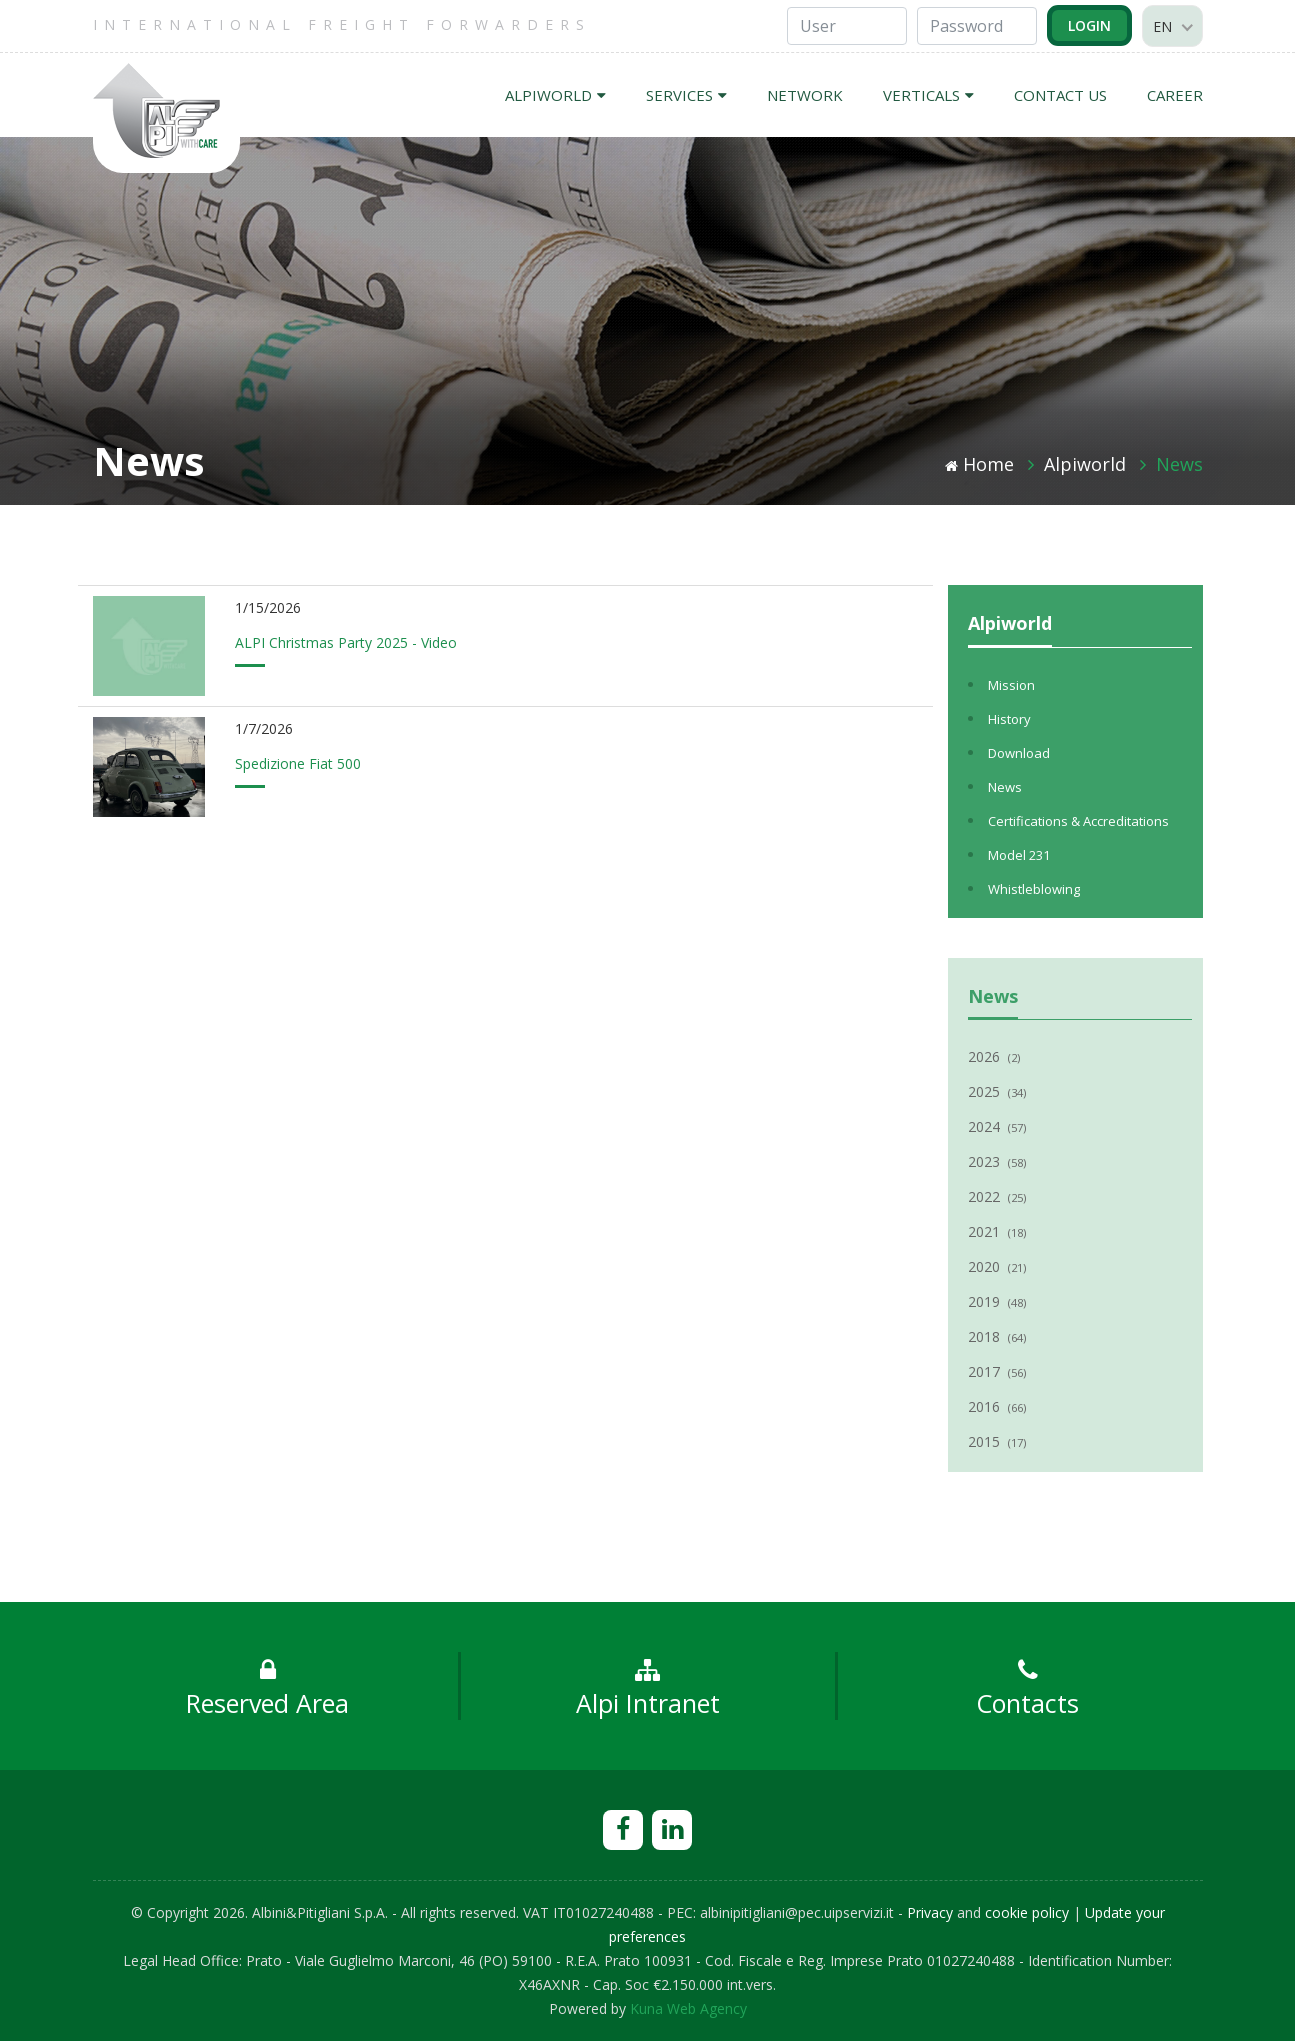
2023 (997, 1161)
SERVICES (686, 95)
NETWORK (805, 95)
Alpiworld (1085, 464)
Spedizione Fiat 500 (298, 763)
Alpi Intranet (648, 1689)
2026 (994, 1056)
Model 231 (1019, 855)
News (1179, 464)
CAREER (1175, 95)
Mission (1011, 685)
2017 (997, 1371)
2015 (997, 1441)
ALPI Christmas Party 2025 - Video (346, 642)
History (1009, 719)
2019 (997, 1301)
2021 (997, 1231)
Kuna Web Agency (688, 2008)
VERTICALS (928, 95)
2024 (997, 1126)
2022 (997, 1196)
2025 (997, 1091)
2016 (997, 1406)
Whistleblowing (1034, 889)
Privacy (930, 1912)
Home (979, 464)
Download (1019, 753)
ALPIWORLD (555, 95)
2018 (997, 1336)
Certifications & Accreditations (1078, 821)
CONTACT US (1060, 95)
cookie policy (1027, 1912)
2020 (997, 1266)
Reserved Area (267, 1689)
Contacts (1027, 1689)
